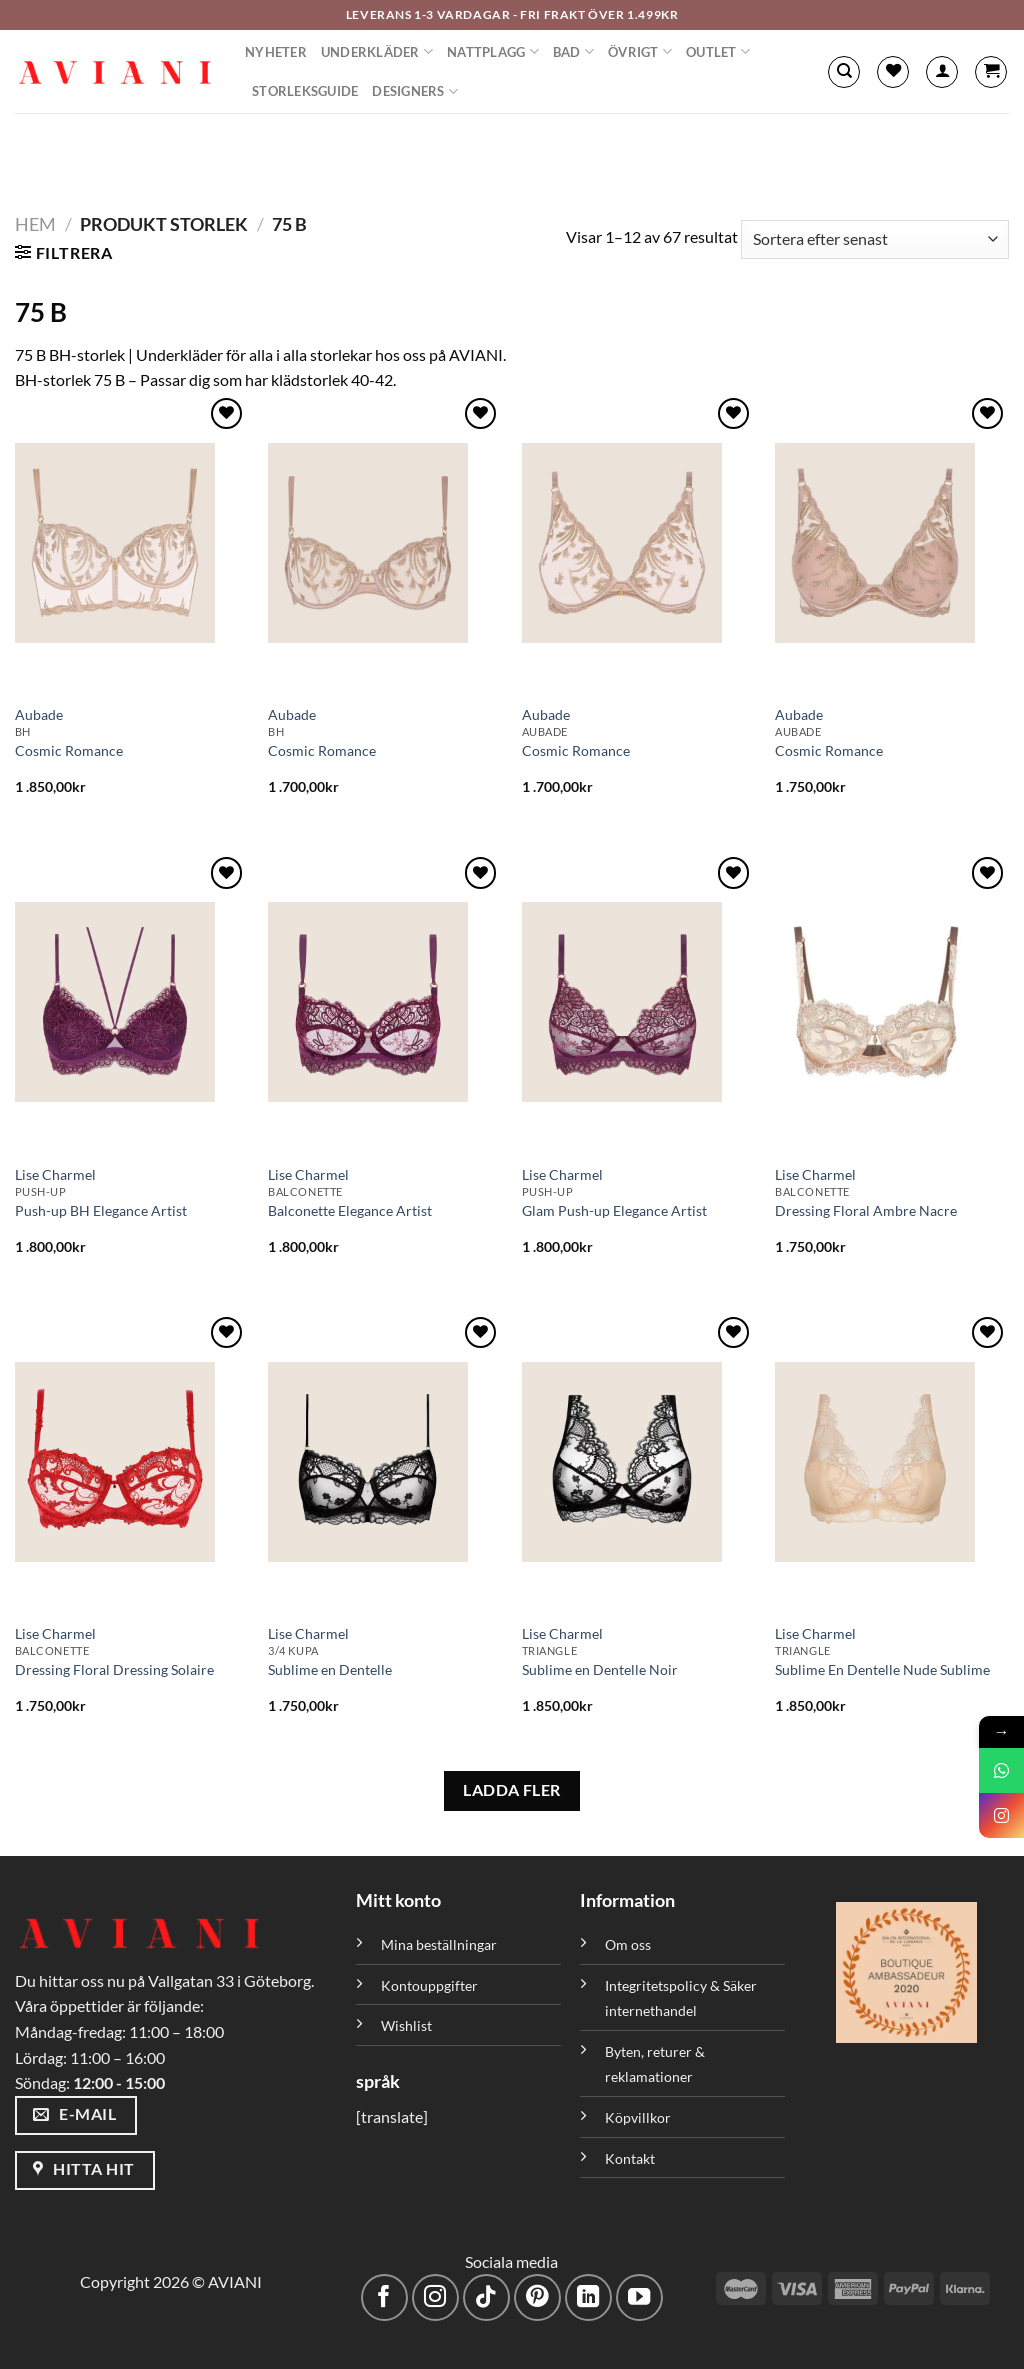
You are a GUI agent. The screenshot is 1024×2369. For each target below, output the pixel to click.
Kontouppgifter (429, 1985)
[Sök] (844, 72)
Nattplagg (493, 51)
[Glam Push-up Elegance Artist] (639, 1002)
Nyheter (276, 52)
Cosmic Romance (69, 750)
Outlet (718, 51)
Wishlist (406, 2025)
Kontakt (630, 2158)
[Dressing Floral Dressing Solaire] (132, 1462)
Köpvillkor (638, 2117)
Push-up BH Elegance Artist (101, 1210)
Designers (415, 91)
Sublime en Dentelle (330, 1669)
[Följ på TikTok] (486, 2297)
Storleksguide (305, 91)
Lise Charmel (55, 1174)
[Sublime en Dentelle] (385, 1462)
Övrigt (640, 51)
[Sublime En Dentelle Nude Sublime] (892, 1462)
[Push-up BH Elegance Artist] (132, 1002)
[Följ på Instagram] (435, 2297)
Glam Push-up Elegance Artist (614, 1210)
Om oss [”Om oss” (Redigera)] (628, 1944)
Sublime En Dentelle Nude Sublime (882, 1669)
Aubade (39, 714)
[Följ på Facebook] (384, 2297)
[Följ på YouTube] (639, 2297)
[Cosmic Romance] (132, 543)
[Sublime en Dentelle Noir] (639, 1462)
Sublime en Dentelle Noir (600, 1669)
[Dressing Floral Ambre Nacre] (892, 1002)
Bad (573, 51)
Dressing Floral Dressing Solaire (114, 1669)
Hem (35, 224)
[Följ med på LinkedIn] (588, 2297)
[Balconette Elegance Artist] (385, 1002)
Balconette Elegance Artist (350, 1210)
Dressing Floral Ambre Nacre (866, 1210)
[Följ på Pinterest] (537, 2297)
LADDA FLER (512, 1790)
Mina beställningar (440, 1944)
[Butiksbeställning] (875, 239)
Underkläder (377, 51)
